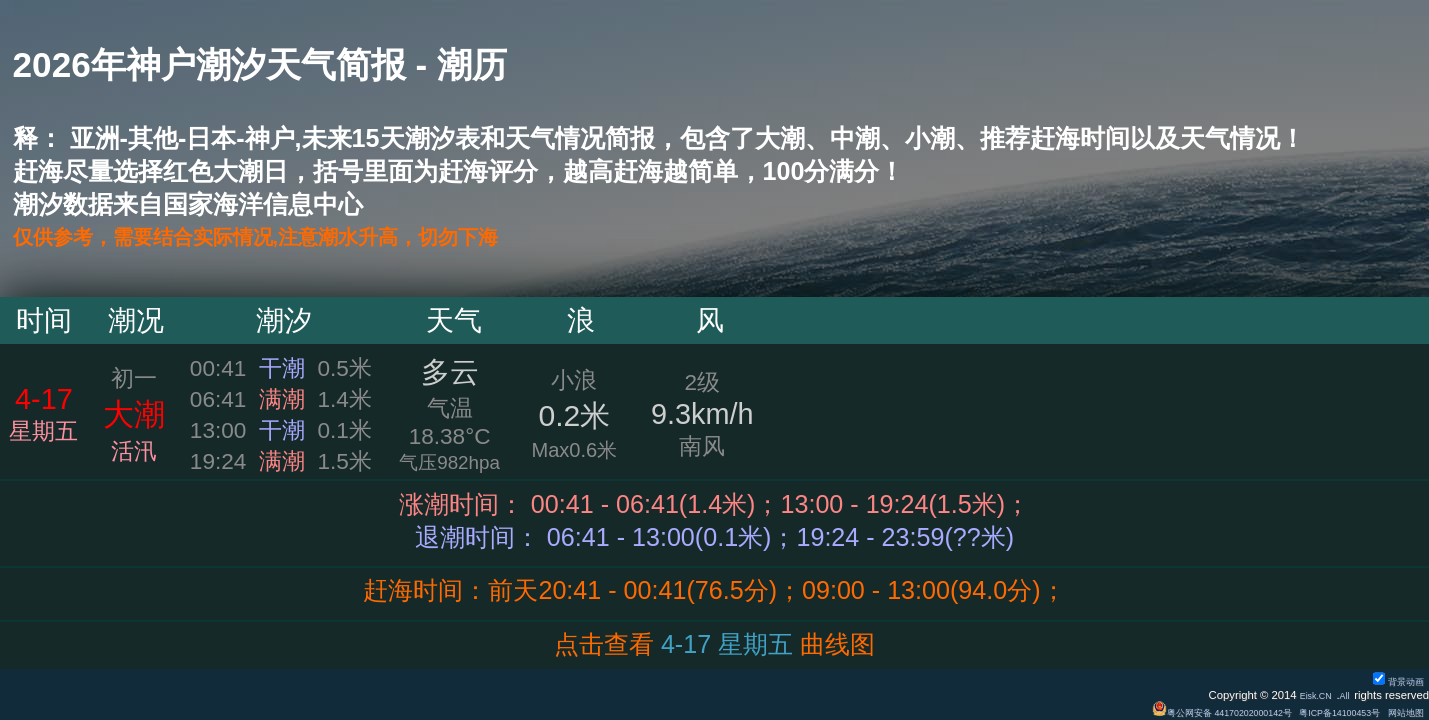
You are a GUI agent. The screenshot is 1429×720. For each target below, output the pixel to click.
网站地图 (1401, 712)
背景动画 (1393, 681)
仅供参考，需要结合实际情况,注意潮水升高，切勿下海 (316, 237)
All (1341, 695)
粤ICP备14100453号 (1318, 712)
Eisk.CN (1305, 695)
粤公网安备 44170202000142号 (1173, 712)
